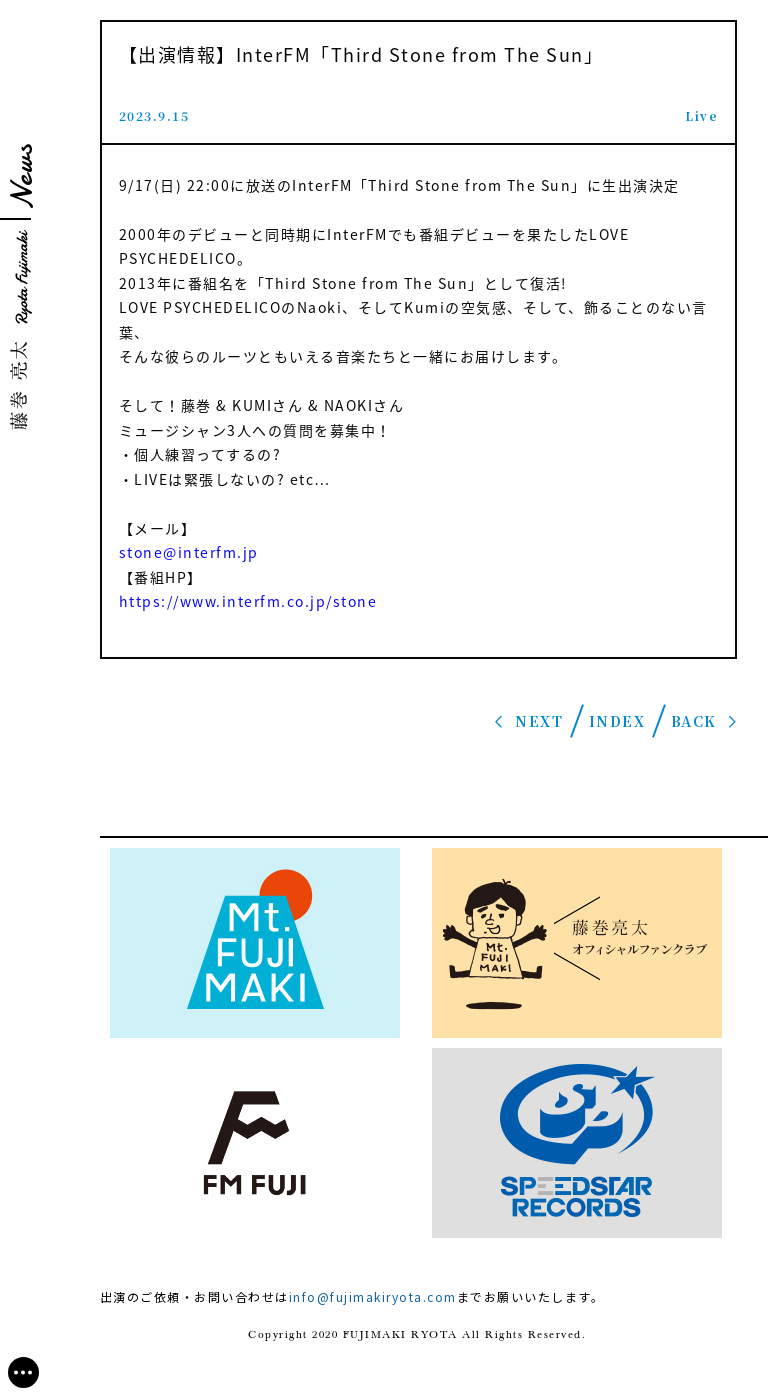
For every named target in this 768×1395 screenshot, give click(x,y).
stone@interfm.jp (189, 552)
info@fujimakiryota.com (373, 1296)
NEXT (539, 721)
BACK (694, 721)
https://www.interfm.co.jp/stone (248, 601)
